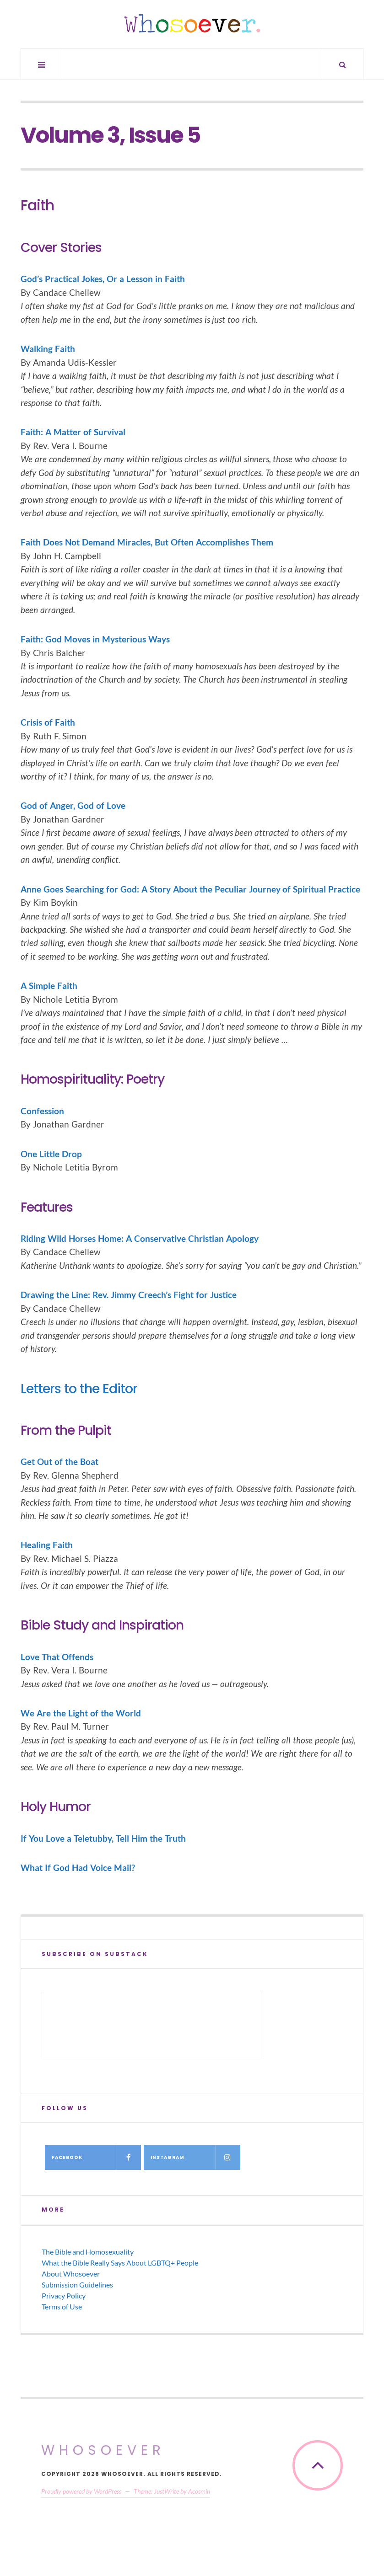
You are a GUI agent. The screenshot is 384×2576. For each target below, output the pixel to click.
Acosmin (199, 2491)
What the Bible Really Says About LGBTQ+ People (120, 2262)
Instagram (195, 2157)
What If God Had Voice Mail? (78, 1867)
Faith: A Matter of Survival (73, 432)
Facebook (96, 2157)
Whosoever (103, 2450)
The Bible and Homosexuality (88, 2251)
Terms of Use (62, 2306)
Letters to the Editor (79, 1389)
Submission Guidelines (77, 2284)
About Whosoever (71, 2273)
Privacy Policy (64, 2295)
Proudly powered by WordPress (81, 2491)
